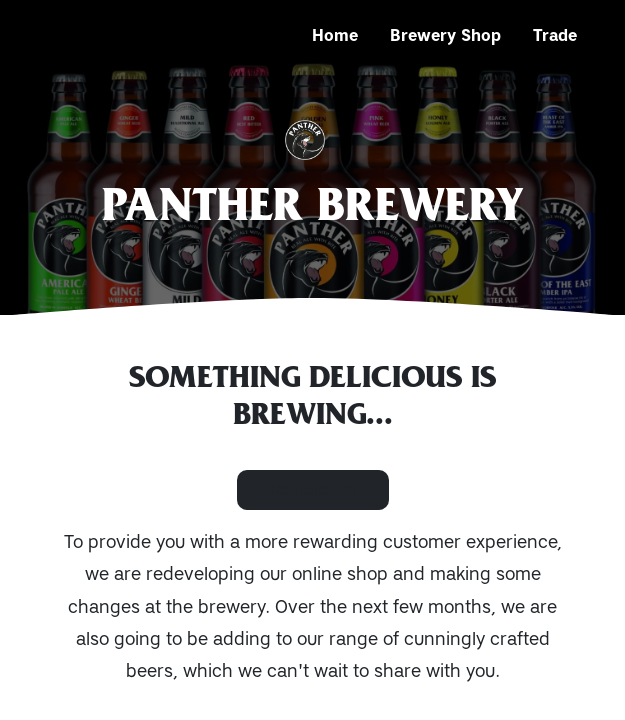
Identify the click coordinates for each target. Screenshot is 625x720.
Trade (555, 35)
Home (335, 35)
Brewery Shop (445, 35)
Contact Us (313, 489)
